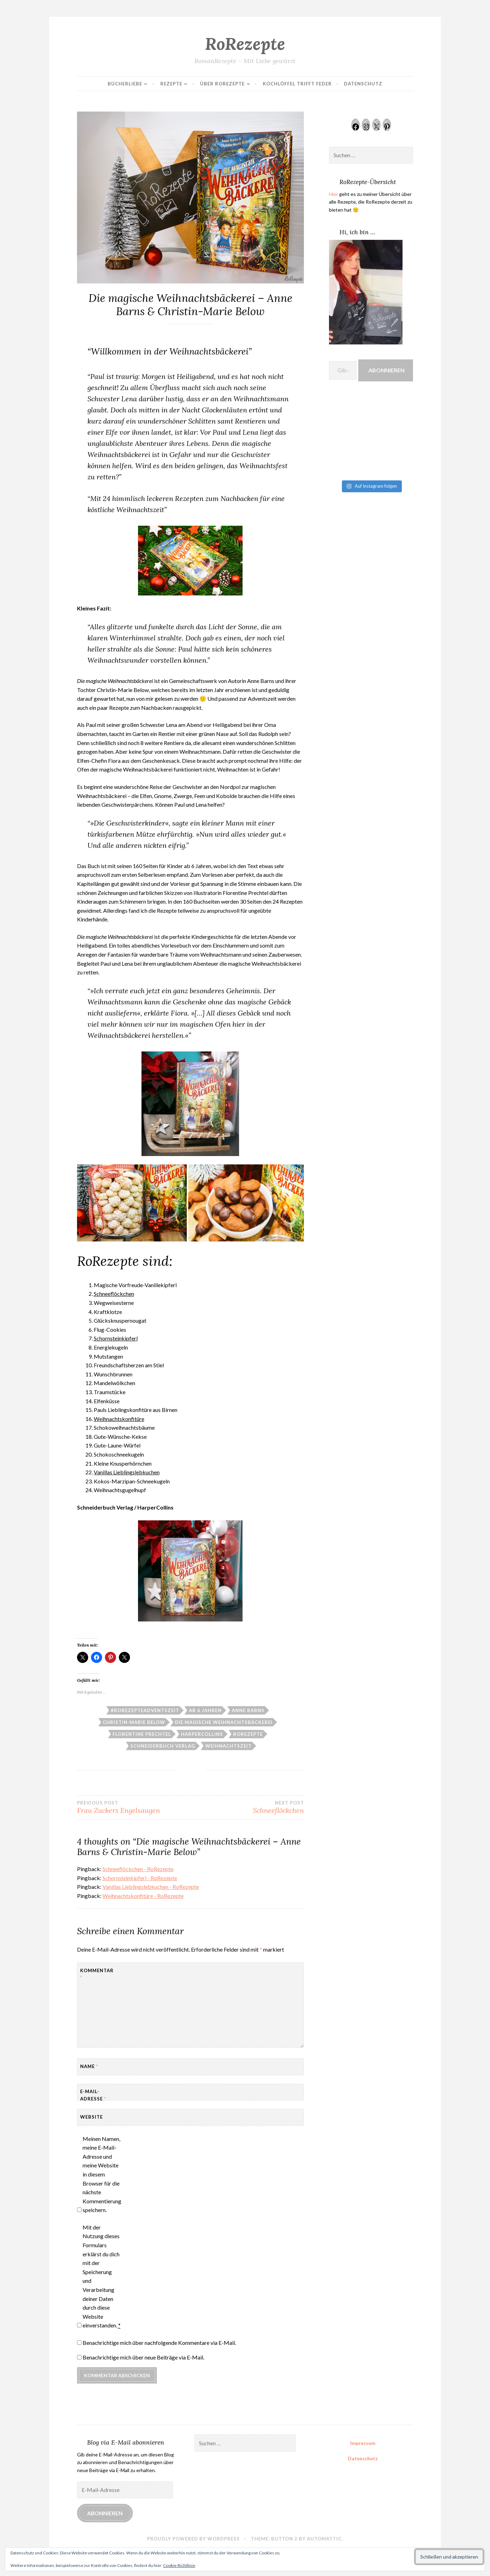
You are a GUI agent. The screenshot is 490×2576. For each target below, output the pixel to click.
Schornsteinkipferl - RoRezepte (139, 1878)
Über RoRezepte (222, 83)
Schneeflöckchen (114, 1293)
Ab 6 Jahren (205, 1710)
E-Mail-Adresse (93, 2095)
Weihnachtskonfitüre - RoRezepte (143, 1895)
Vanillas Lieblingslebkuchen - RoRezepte (150, 1886)
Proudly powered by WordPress (193, 2538)
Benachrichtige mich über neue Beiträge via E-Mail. (143, 2357)
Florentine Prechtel (142, 1734)
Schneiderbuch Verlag (162, 1746)
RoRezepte (245, 43)
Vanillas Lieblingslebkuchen (127, 1472)
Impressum (362, 2443)
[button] (132, 1202)
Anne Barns (248, 1710)
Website (91, 2117)
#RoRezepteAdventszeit (145, 1710)
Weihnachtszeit (228, 1746)
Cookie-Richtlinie (179, 2565)
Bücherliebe (125, 83)
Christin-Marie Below (134, 1722)
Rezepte (171, 83)
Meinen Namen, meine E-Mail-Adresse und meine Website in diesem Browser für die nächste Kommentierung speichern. (102, 2174)
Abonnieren (386, 370)
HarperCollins (202, 1734)
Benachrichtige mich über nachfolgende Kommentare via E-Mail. (159, 2342)
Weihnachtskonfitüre (119, 1418)
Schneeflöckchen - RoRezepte (138, 1868)
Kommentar (97, 1974)
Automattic (324, 2538)
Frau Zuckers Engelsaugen (134, 1807)
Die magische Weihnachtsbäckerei (224, 1722)
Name (89, 2066)
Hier (333, 194)
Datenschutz (363, 83)
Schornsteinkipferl (116, 1338)
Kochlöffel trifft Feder (297, 83)
